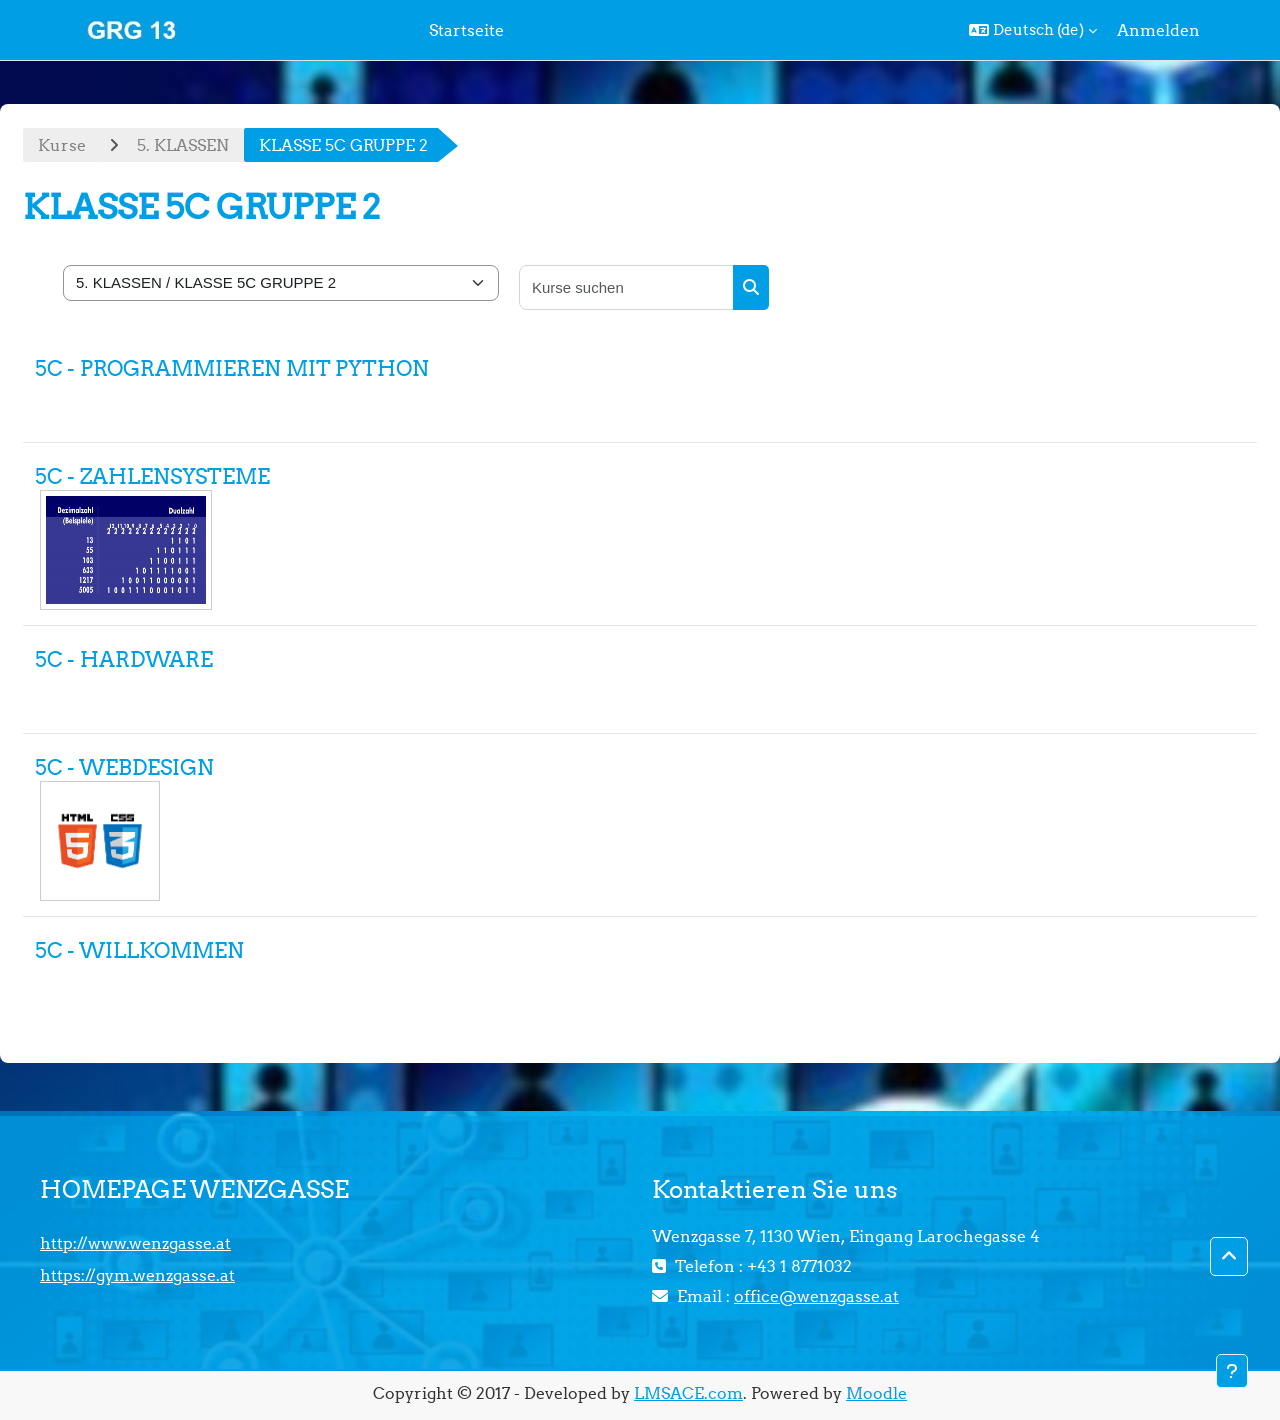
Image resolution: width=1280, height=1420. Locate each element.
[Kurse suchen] (627, 287)
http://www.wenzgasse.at (135, 1243)
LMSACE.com (688, 1393)
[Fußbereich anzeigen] (1232, 1371)
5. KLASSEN (183, 145)
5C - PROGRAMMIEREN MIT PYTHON (232, 368)
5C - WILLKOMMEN (139, 950)
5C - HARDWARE (124, 659)
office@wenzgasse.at (816, 1296)
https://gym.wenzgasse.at (137, 1275)
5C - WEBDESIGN (124, 767)
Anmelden (1158, 30)
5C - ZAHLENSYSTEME (152, 476)
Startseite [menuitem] (466, 30)
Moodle (876, 1393)
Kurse (62, 145)
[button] (1033, 30)
